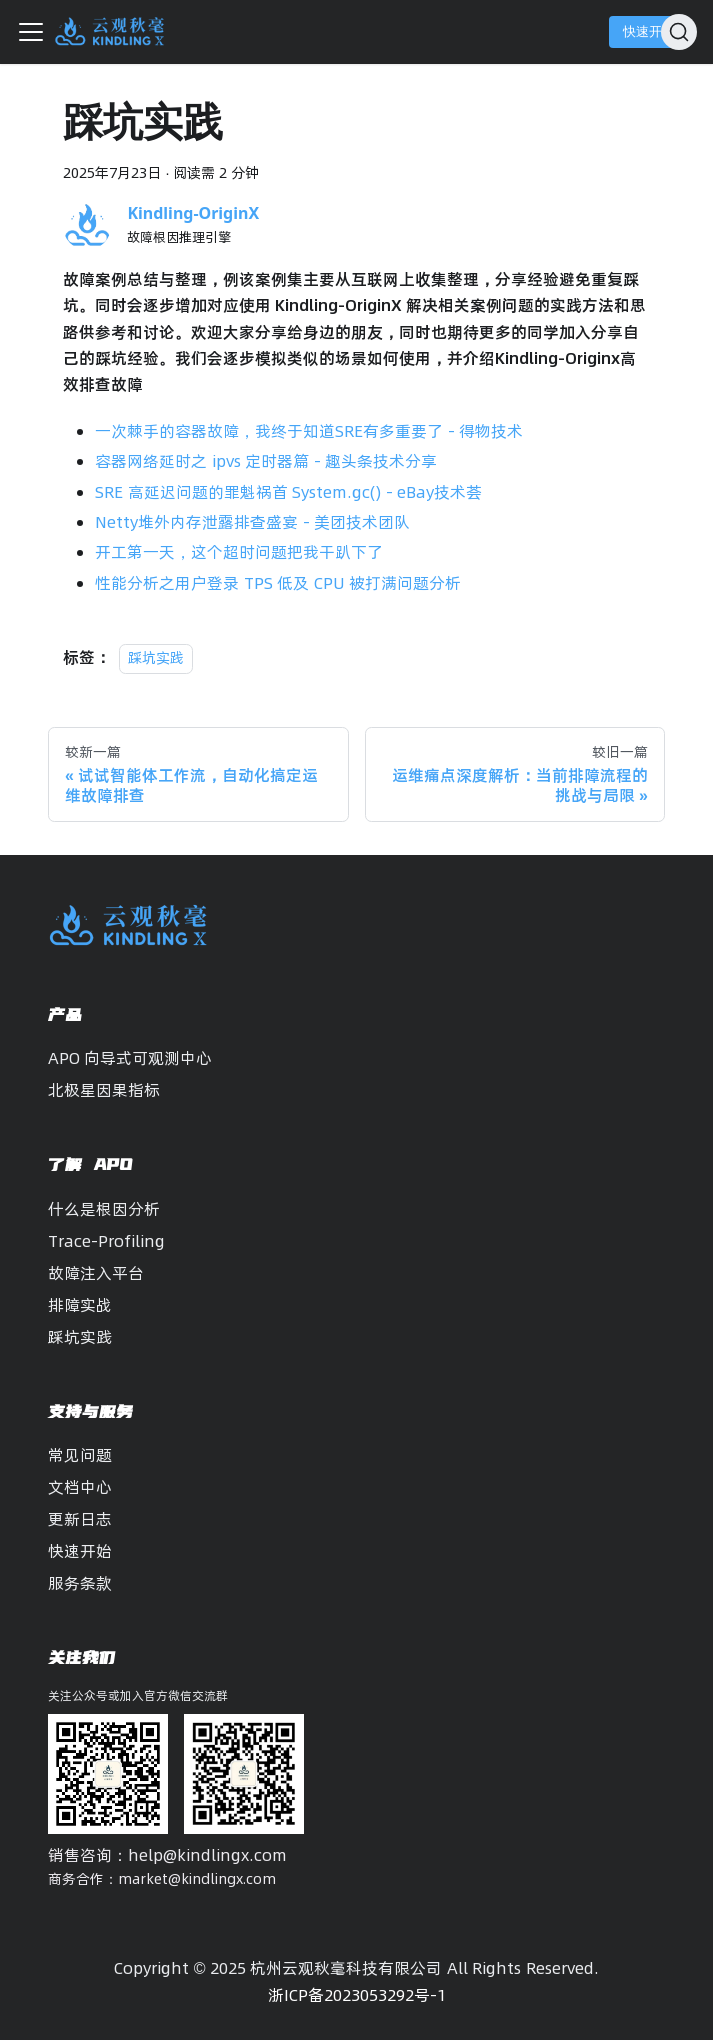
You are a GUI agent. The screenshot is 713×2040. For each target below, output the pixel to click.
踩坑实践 (156, 658)
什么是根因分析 (104, 1209)
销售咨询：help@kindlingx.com (167, 1855)
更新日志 (80, 1519)
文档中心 (80, 1487)
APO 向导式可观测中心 (130, 1058)
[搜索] (679, 32)
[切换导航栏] (31, 32)
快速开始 (649, 31)
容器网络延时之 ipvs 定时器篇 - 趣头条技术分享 (266, 461)
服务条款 (80, 1583)
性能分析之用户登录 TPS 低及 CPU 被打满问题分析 (278, 583)
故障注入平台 (96, 1273)
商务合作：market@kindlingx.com (162, 1879)
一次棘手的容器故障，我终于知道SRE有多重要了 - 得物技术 (309, 431)
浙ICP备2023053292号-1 (357, 1995)
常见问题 (80, 1455)
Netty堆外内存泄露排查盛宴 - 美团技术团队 (252, 522)
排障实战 (80, 1305)
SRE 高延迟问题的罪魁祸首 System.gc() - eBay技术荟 (288, 492)
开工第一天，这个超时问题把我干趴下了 (239, 552)
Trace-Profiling (106, 1241)
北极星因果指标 (104, 1090)
